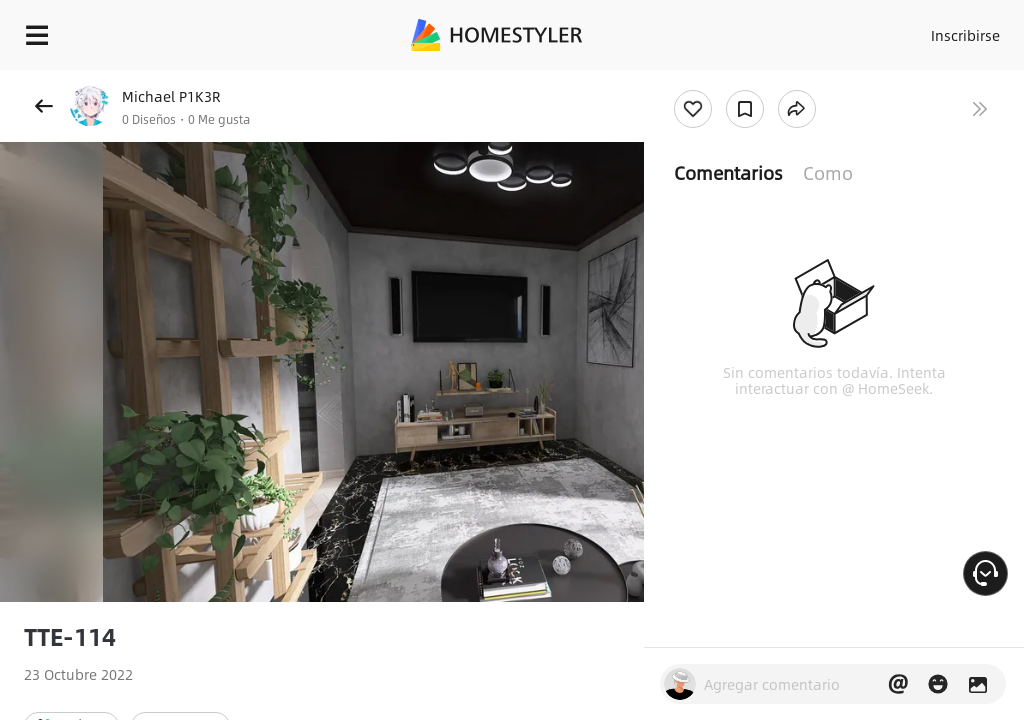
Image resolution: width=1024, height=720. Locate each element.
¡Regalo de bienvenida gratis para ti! (806, 84)
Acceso (884, 30)
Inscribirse (962, 30)
